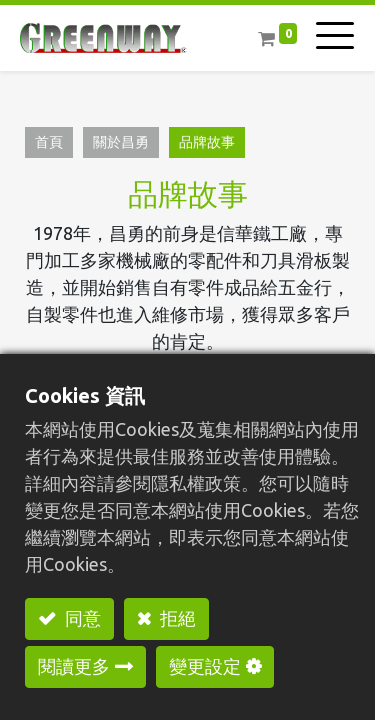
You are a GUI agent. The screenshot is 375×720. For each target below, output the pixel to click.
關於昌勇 (121, 142)
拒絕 (176, 618)
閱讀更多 (74, 666)
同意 (81, 618)
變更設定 (205, 666)
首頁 (49, 142)
